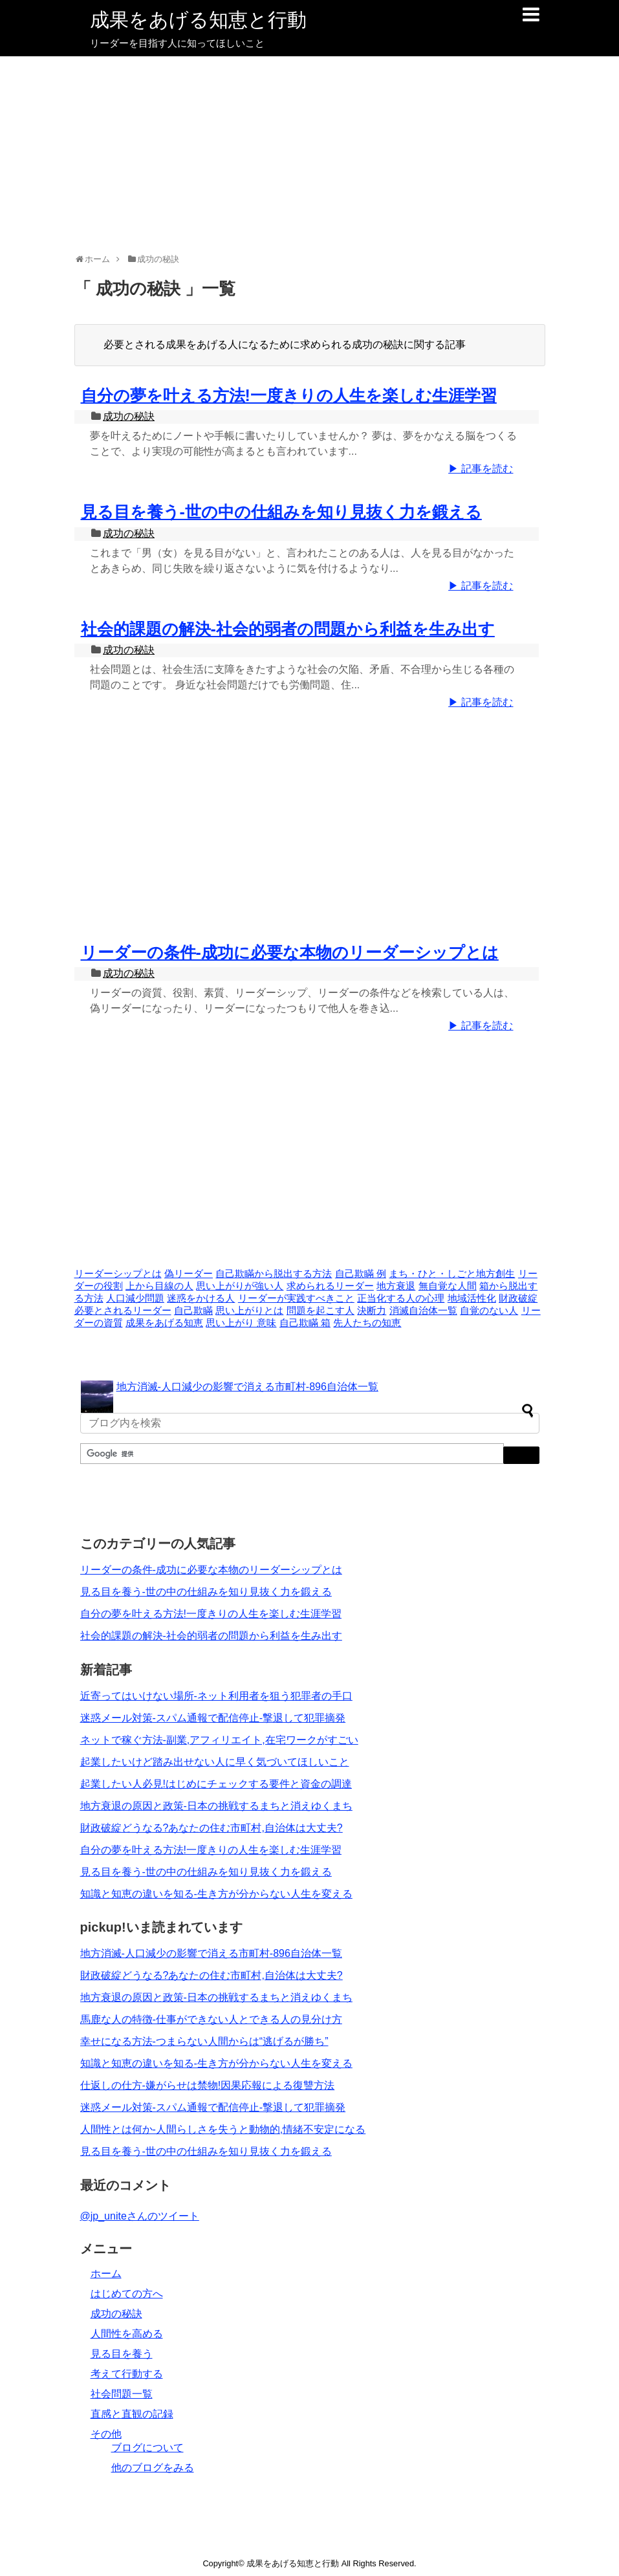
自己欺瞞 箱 (305, 1323)
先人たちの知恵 (367, 1323)
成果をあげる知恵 (164, 1323)
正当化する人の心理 (400, 1298)
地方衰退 (395, 1286)
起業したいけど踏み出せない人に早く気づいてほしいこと (214, 1761)
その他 (106, 2434)
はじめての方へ (127, 2293)
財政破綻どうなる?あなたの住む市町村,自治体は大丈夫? (211, 1827)
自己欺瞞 (193, 1310)
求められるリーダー (330, 1286)
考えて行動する (127, 2373)
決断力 (371, 1310)
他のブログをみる (152, 2467)
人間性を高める (127, 2333)
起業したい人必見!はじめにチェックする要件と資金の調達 (216, 1783)
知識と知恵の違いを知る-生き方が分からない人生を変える (216, 1893)
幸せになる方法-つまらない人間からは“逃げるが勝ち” (204, 2041)
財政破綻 (518, 1298)
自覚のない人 (489, 1310)
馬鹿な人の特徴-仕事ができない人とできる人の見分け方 (211, 2019)
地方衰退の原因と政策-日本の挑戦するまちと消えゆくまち (216, 1805)
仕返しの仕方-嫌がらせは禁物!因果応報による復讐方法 (207, 2085)
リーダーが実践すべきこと (296, 1298)
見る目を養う (122, 2353)
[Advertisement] (309, 153)
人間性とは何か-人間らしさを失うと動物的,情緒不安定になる (223, 2129)
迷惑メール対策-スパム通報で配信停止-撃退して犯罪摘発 (213, 1717)
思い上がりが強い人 (239, 1286)
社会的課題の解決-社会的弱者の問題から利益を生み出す (288, 629)
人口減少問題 (135, 1298)
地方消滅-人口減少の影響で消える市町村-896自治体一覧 (247, 1386)
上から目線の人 (159, 1286)
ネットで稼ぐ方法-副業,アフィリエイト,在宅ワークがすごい (219, 1739)
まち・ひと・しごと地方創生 (452, 1274)
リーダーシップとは (118, 1274)
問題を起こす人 (320, 1310)
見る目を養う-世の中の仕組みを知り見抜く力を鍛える (281, 512)
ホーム (106, 2273)
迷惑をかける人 (201, 1298)
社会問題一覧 (122, 2393)
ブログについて (147, 2447)
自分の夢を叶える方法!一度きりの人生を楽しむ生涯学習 (289, 395)
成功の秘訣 (129, 416)
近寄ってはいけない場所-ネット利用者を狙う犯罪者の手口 (216, 1695)
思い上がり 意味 (241, 1323)
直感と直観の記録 (132, 2413)
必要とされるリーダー (122, 1310)
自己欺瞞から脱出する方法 (273, 1274)
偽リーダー (188, 1274)
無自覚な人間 (447, 1286)
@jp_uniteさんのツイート (139, 2215)
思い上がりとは (249, 1310)
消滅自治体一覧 (423, 1310)
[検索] (291, 1454)
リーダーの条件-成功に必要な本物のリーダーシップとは (290, 952)
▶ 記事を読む (480, 468)
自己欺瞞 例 (360, 1274)
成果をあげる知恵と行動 (198, 19)
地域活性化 (472, 1298)
